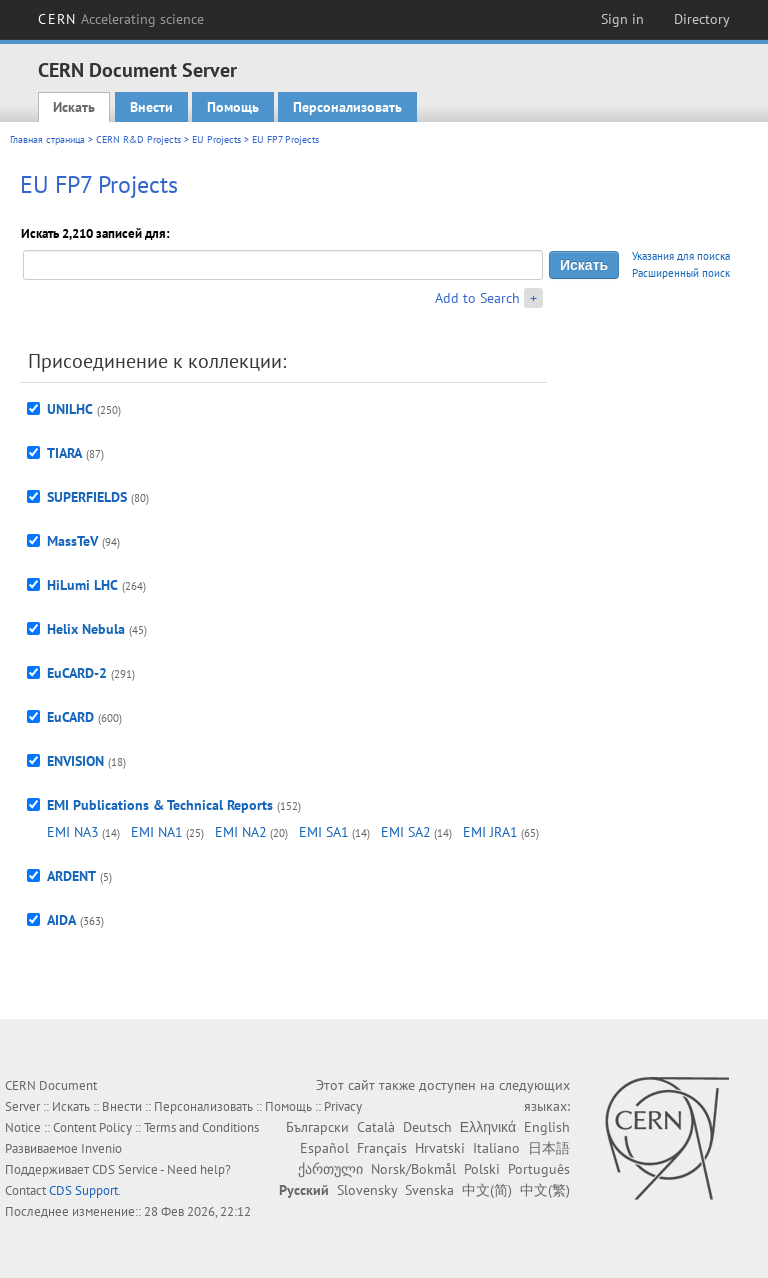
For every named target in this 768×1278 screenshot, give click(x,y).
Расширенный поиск (681, 273)
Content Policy (92, 1127)
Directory (702, 19)
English (547, 1127)
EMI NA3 (73, 832)
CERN (121, 19)
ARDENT (71, 876)
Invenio (101, 1148)
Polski (482, 1169)
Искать (74, 107)
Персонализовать (347, 107)
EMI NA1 (157, 832)
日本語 (549, 1148)
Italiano (496, 1148)
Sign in (622, 19)
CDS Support (83, 1190)
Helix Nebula (86, 629)
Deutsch (427, 1127)
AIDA (61, 920)
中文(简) (487, 1190)
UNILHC (70, 409)
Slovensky (367, 1190)
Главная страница (47, 139)
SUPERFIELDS (87, 497)
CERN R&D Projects (138, 139)
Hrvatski (440, 1148)
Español (324, 1148)
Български (317, 1127)
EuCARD (70, 717)
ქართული (330, 1169)
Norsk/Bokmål (413, 1169)
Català (376, 1127)
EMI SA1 (324, 832)
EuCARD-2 (77, 673)
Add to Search (477, 298)
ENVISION (75, 761)
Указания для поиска (681, 256)
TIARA (64, 453)
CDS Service (125, 1169)
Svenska (429, 1190)
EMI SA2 (406, 832)
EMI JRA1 (490, 832)
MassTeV (72, 541)
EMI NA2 (241, 832)
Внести (151, 107)
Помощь (233, 107)
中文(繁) (545, 1190)
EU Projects (216, 139)
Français (382, 1148)
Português (539, 1169)
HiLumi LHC (82, 585)
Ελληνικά (488, 1127)
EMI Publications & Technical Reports (160, 805)
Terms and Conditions (201, 1127)
